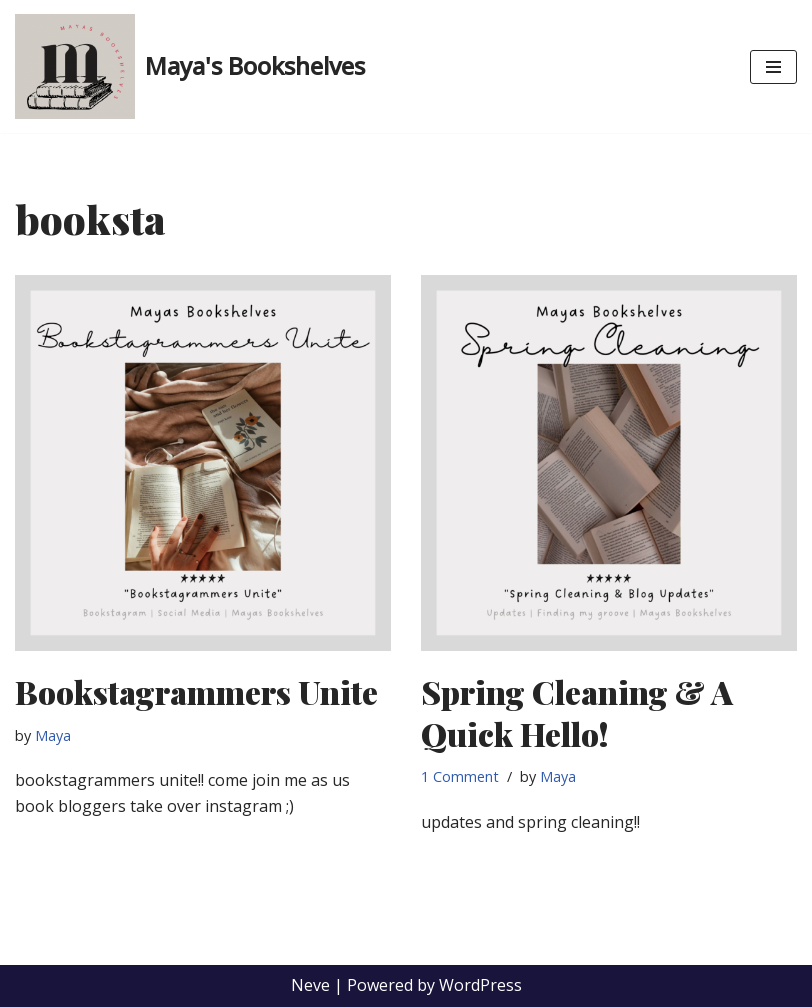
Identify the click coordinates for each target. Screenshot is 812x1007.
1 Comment (460, 776)
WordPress (480, 985)
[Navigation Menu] (773, 67)
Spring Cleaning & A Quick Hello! (577, 712)
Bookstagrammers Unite (196, 691)
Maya (53, 735)
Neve (310, 985)
